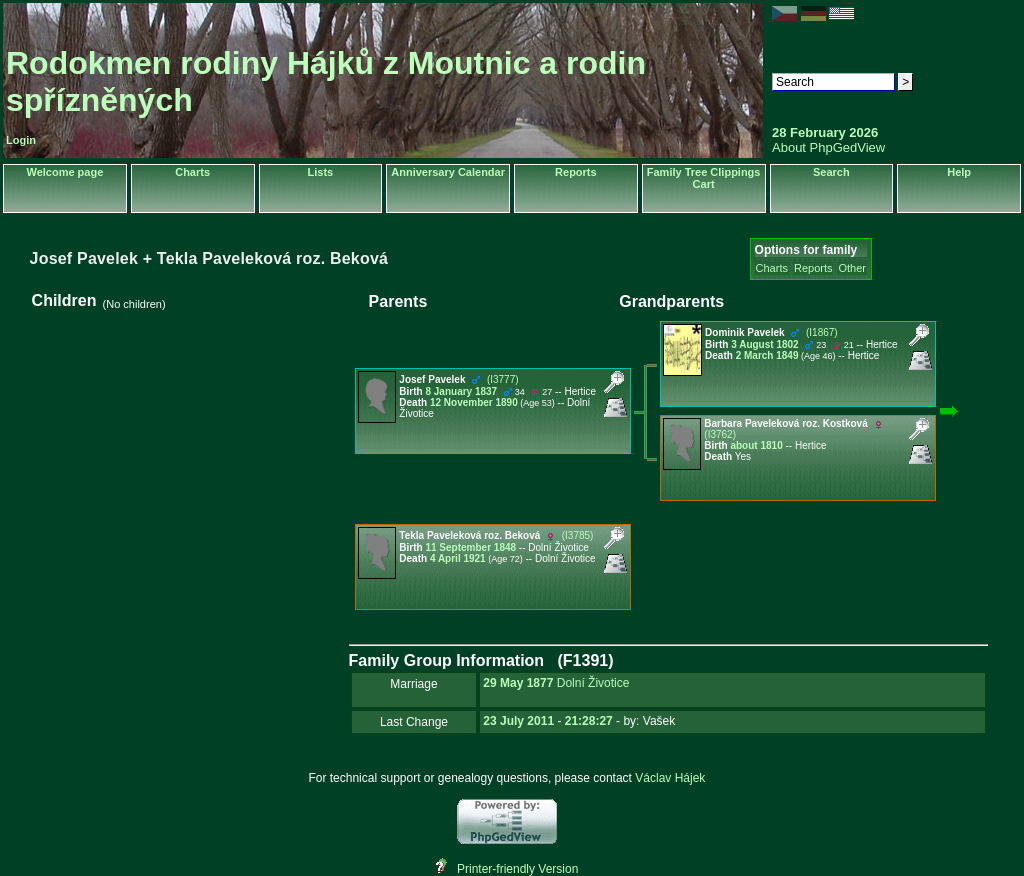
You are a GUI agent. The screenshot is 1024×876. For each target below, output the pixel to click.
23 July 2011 (518, 721)
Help (959, 172)
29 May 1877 (518, 683)
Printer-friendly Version (517, 869)
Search (831, 172)
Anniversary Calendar (448, 172)
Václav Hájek (670, 778)
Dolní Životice (593, 683)
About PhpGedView (828, 147)
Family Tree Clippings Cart (704, 178)
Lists (321, 172)
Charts (192, 172)
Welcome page (64, 172)
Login (21, 140)
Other (852, 268)
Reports (576, 172)
